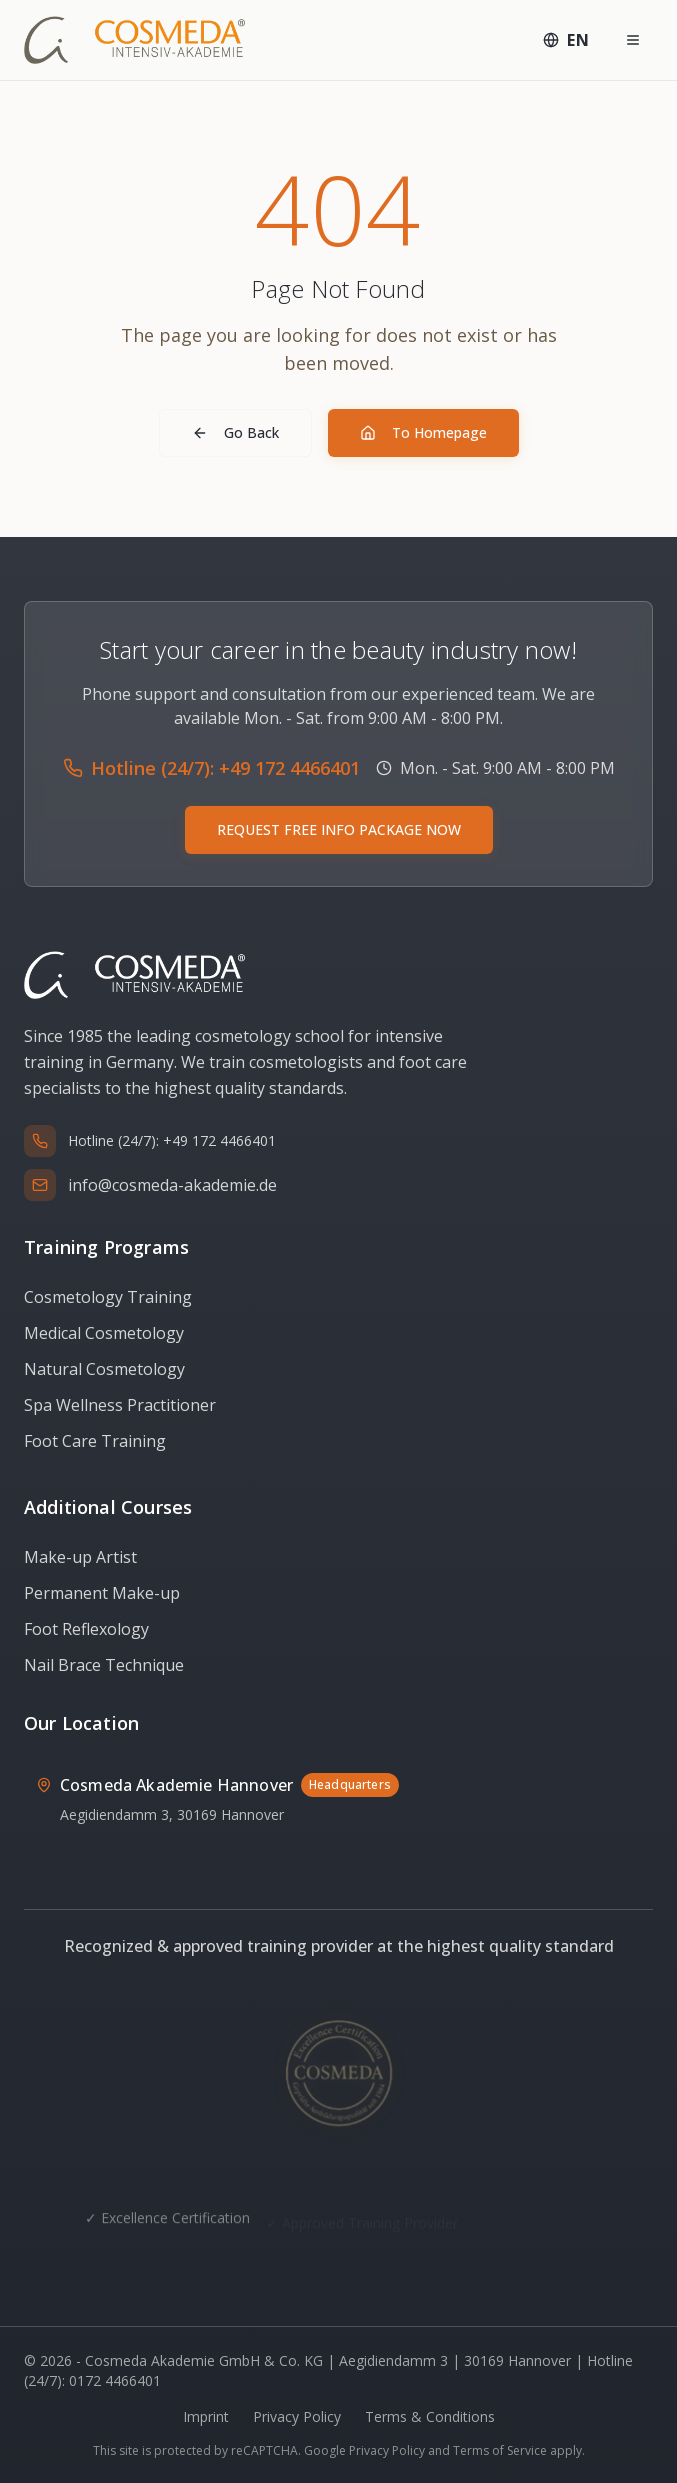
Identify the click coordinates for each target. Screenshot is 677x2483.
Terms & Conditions (430, 2416)
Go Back (235, 432)
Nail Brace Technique (104, 1665)
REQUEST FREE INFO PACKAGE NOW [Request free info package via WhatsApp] (339, 829)
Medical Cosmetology (104, 1333)
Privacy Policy (297, 2416)
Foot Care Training (95, 1441)
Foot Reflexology (86, 1629)
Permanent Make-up (102, 1593)
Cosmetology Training (108, 1297)
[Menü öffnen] (633, 40)
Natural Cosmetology (104, 1369)
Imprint (206, 2416)
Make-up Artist (80, 1557)
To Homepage (423, 432)
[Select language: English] (566, 40)
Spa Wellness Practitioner (120, 1405)
